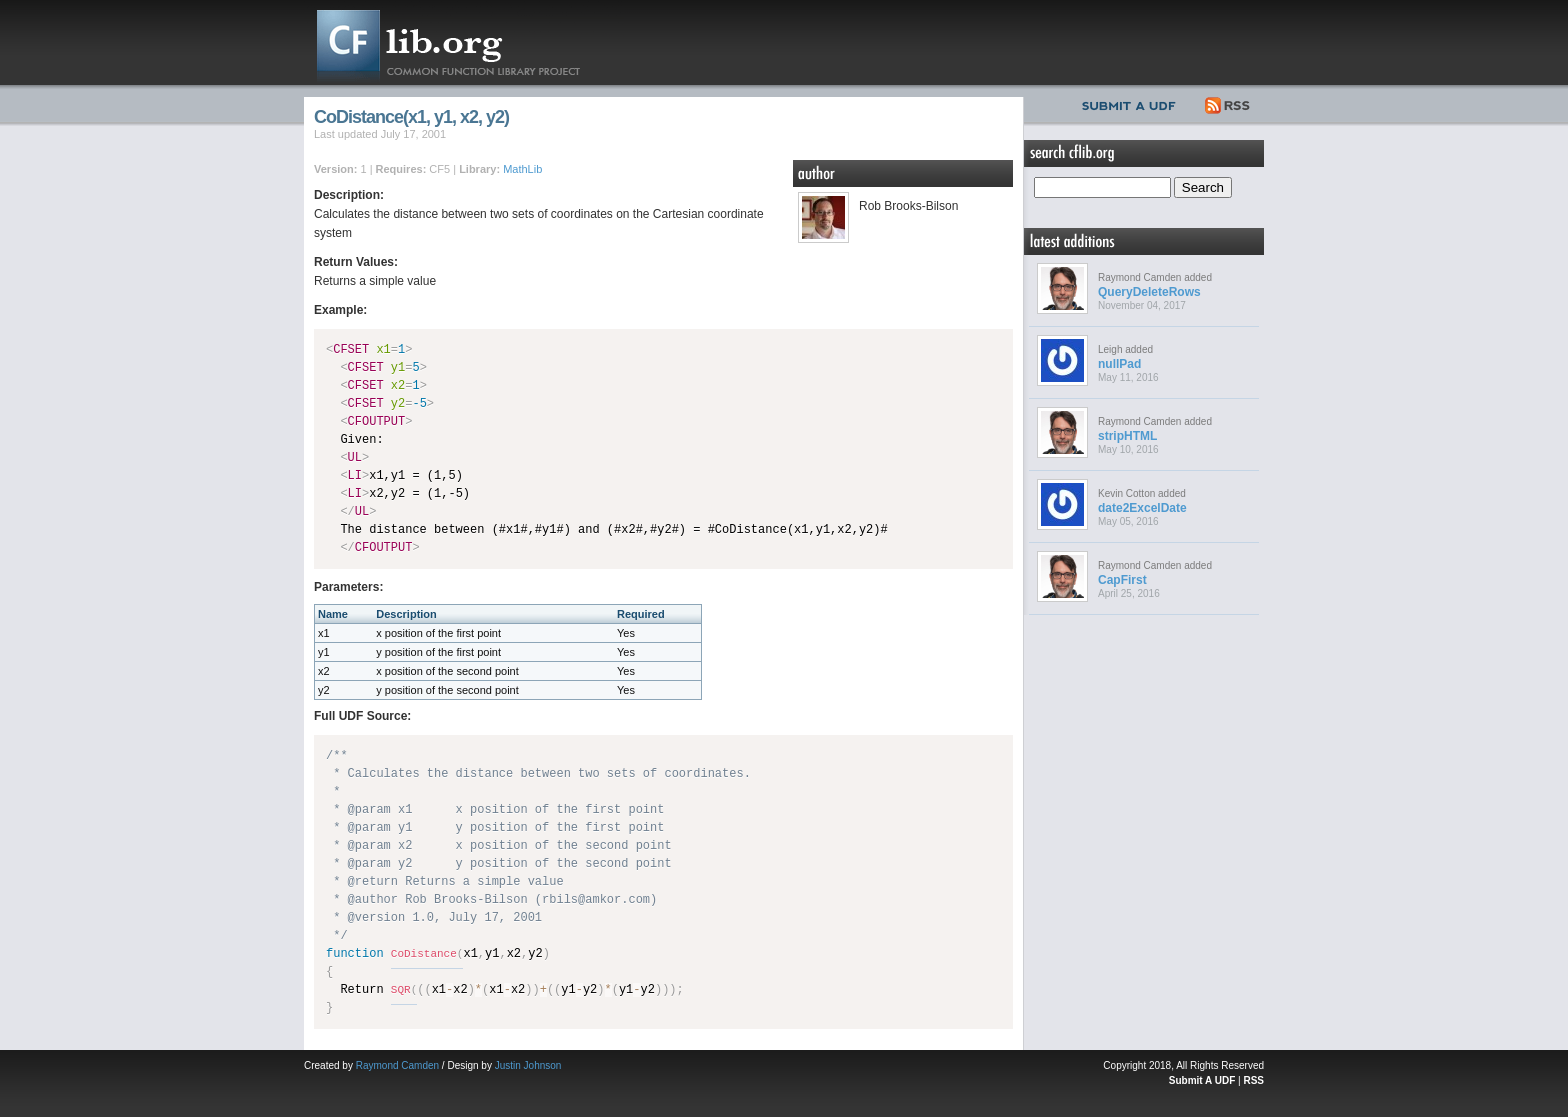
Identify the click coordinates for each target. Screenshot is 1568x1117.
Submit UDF (1133, 103)
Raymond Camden (397, 1065)
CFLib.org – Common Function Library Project (464, 42)
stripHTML (1127, 436)
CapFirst (1122, 580)
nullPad (1119, 364)
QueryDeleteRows (1149, 292)
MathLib (522, 169)
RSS (1228, 103)
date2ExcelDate (1142, 508)
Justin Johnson (528, 1065)
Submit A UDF (1202, 1080)
